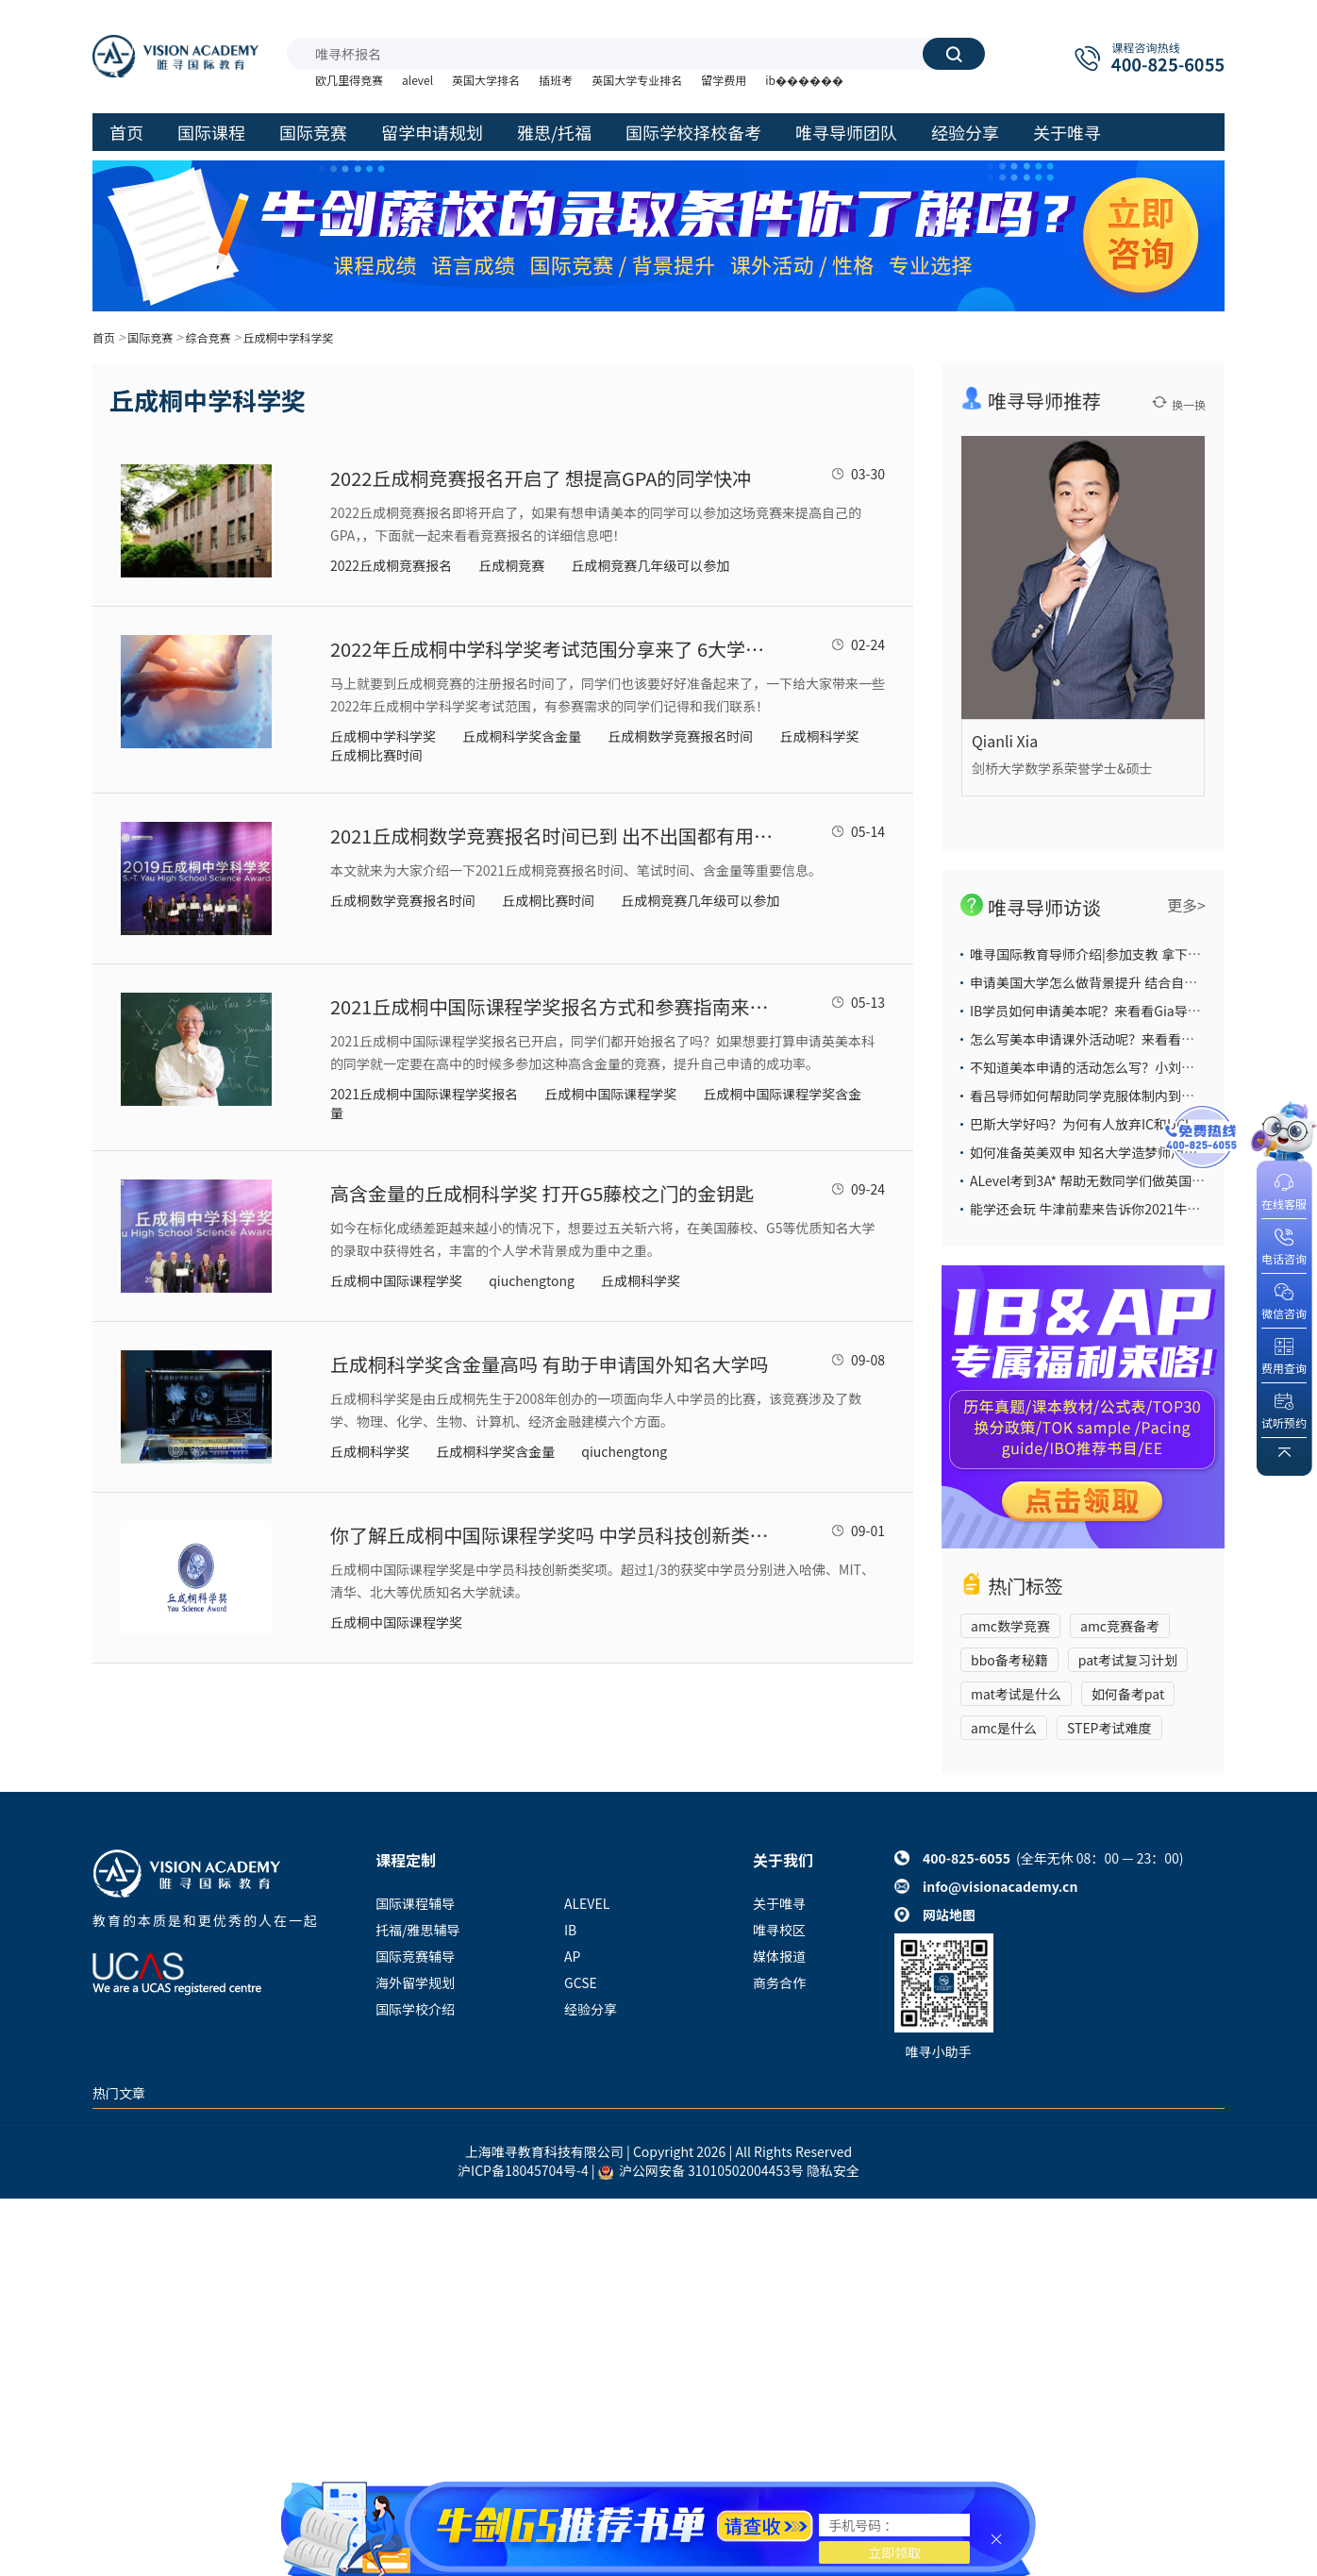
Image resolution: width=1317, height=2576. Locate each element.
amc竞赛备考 (1119, 1625)
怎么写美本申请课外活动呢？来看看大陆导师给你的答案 (1135, 1038)
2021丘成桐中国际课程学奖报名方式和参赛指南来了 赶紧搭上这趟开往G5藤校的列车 (552, 1006)
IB (570, 1929)
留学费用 (723, 80)
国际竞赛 (150, 337)
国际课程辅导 (415, 1903)
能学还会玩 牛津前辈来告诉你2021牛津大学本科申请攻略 (1138, 1208)
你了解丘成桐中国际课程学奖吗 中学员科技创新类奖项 (552, 1534)
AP (572, 1956)
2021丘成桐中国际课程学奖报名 (424, 1093)
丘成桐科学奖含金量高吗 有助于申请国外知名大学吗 (549, 1364)
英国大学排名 (486, 80)
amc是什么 (1004, 1727)
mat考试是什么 (1016, 1693)
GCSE (580, 1982)
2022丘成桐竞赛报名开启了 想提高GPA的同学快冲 (540, 478)
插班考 (556, 80)
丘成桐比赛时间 (376, 754)
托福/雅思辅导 (417, 1929)
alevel (417, 80)
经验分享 (590, 2008)
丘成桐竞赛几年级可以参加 (650, 565)
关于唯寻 (779, 1903)
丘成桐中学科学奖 (288, 337)
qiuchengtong (532, 1280)
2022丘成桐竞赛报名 (391, 565)
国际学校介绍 (415, 2008)
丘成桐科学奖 (819, 736)
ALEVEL (586, 1903)
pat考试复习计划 (1127, 1659)
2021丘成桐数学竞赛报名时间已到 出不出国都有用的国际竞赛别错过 (552, 835)
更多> (1186, 905)
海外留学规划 (415, 1982)
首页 (103, 337)
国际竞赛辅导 (415, 1956)
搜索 (954, 53)
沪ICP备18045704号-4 (523, 2170)
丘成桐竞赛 (511, 565)
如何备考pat (1128, 1693)
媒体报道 (779, 1956)
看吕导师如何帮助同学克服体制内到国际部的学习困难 (1128, 1095)
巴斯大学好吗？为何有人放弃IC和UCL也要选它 (1107, 1123)
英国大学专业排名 (637, 80)
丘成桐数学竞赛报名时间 (680, 736)
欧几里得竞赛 (349, 80)
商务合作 (779, 1982)
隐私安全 (833, 2170)
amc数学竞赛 (1010, 1625)
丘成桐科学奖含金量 (521, 736)
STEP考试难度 (1109, 1727)
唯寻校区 (779, 1929)
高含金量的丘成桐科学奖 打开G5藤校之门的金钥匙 (542, 1193)
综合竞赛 (207, 337)
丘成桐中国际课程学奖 (610, 1093)
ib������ (804, 80)
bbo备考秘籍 (1009, 1659)
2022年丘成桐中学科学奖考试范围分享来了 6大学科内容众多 (552, 648)
